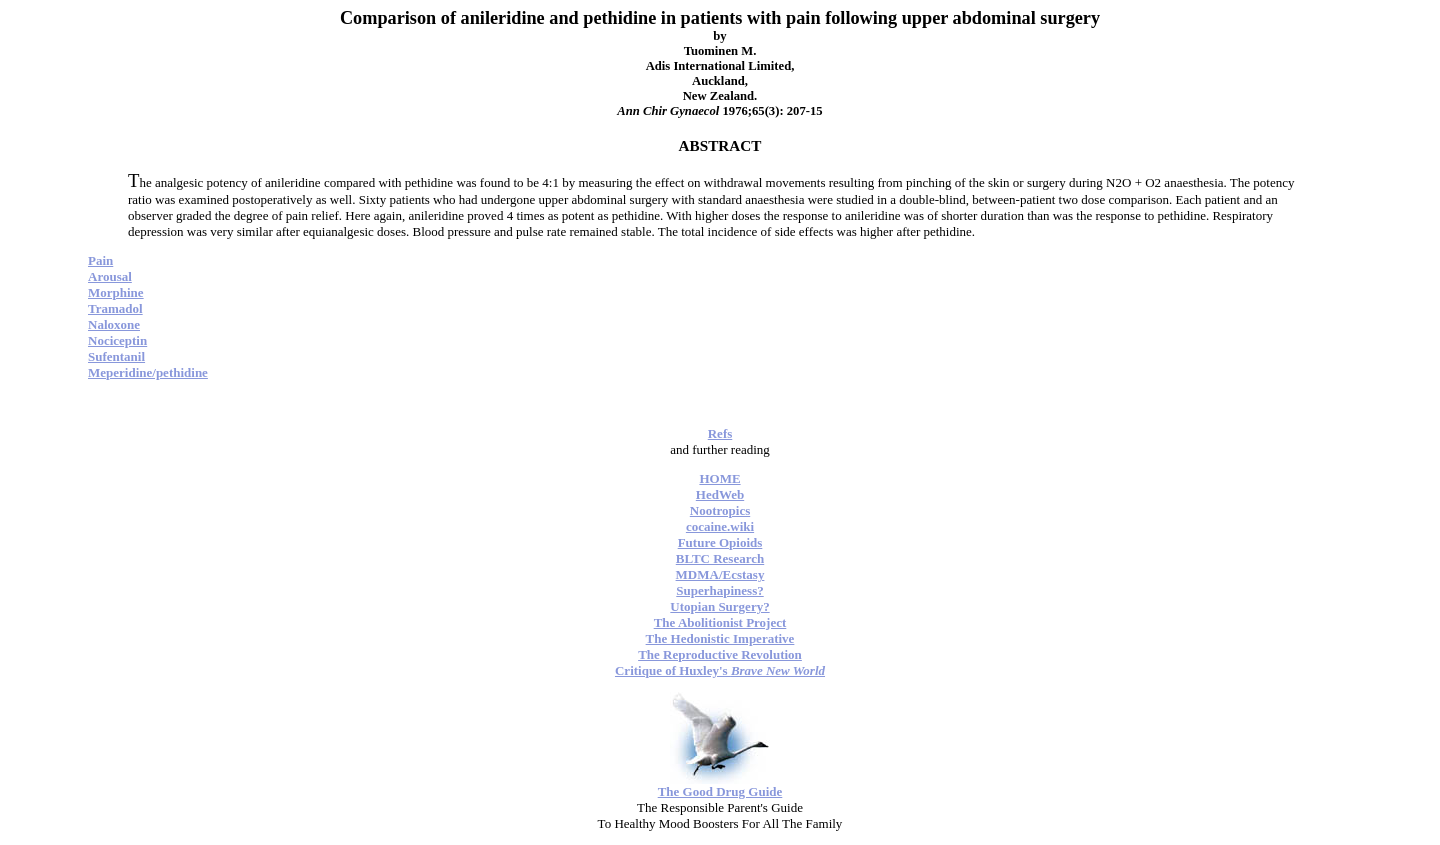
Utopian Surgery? (719, 606)
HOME (719, 478)
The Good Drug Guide (720, 791)
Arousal (110, 276)
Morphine (116, 292)
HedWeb (720, 494)
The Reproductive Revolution (720, 654)
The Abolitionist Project (720, 622)
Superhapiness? (719, 590)
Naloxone (114, 324)
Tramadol (115, 308)
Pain (100, 260)
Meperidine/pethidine (148, 372)
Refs (720, 433)
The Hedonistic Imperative (720, 638)
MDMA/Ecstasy (720, 574)
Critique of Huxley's (720, 670)
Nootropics (720, 510)
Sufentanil (116, 356)
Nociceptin (117, 340)
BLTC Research (720, 558)
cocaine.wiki (720, 526)
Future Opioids (720, 542)
